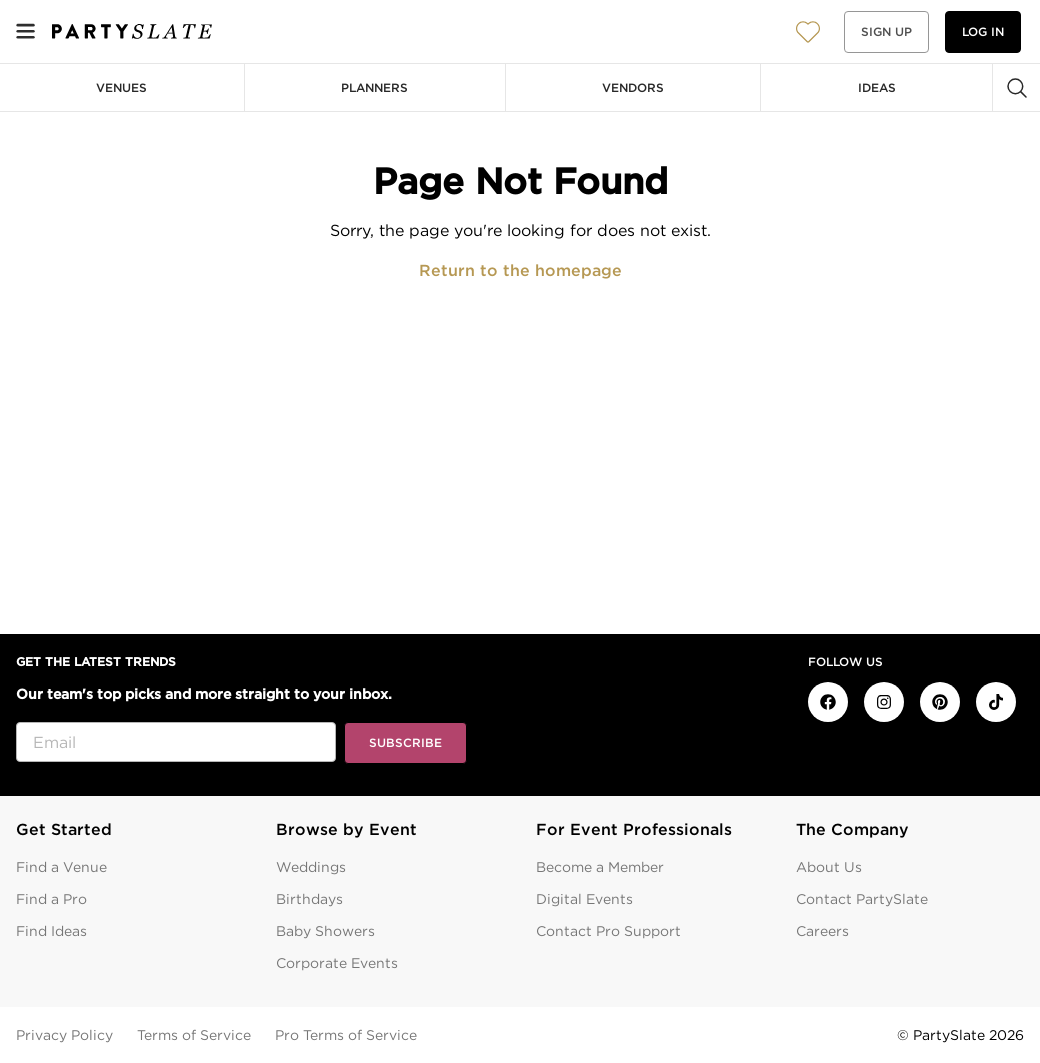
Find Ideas (51, 931)
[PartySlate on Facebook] (828, 702)
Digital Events (584, 899)
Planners (374, 87)
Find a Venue (61, 867)
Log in (983, 31)
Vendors (633, 87)
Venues (121, 87)
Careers (822, 931)
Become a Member (600, 867)
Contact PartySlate (862, 899)
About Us (829, 867)
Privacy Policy (64, 1035)
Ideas (877, 87)
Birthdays (309, 899)
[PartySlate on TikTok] (996, 702)
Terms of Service (194, 1035)
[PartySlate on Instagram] (884, 702)
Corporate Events (337, 963)
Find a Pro (51, 899)
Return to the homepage (520, 270)
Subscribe (405, 742)
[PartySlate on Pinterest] (940, 702)
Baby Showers (325, 931)
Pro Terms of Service (346, 1035)
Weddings (311, 867)
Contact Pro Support (608, 931)
